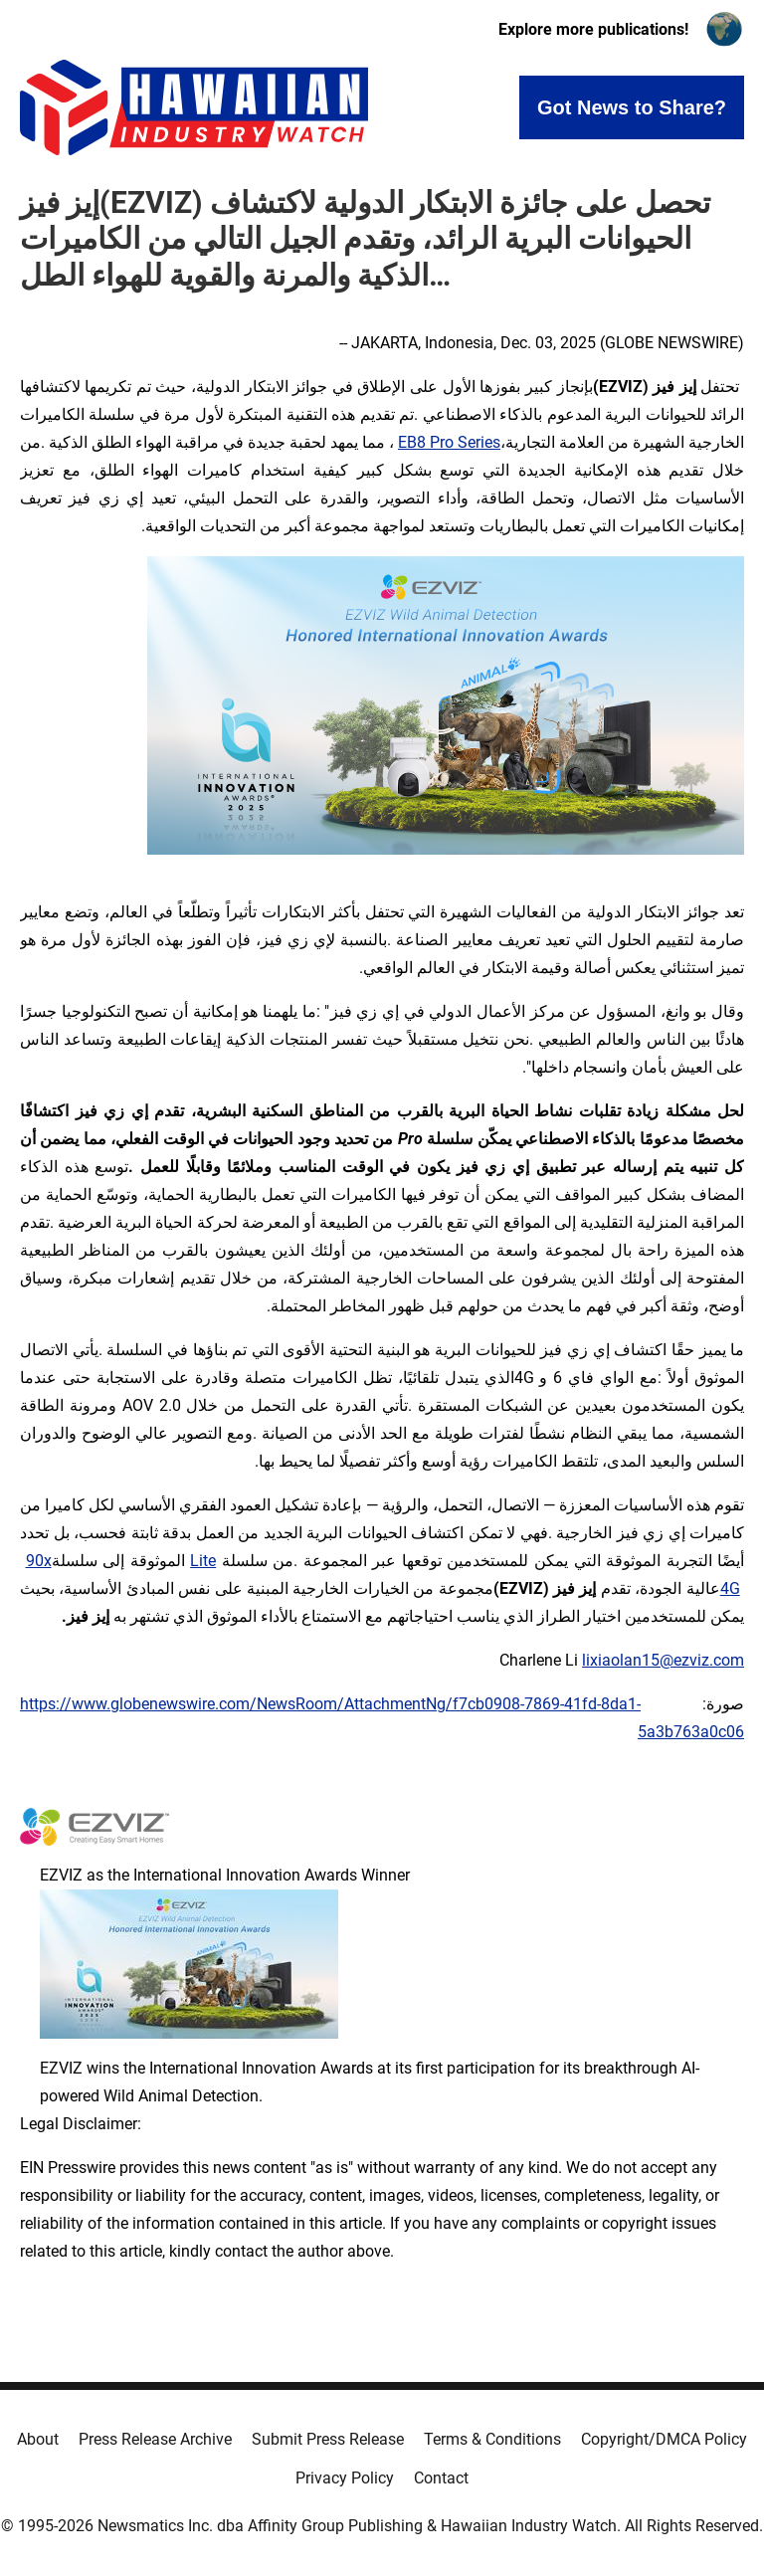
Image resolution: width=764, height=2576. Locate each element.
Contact (441, 2478)
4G (730, 1588)
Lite (203, 1560)
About (38, 2439)
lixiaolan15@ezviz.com (663, 1660)
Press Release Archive (155, 2439)
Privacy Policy (344, 2478)
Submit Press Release (328, 2439)
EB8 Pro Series (449, 442)
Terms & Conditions (492, 2439)
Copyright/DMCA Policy (664, 2439)
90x (39, 1560)
